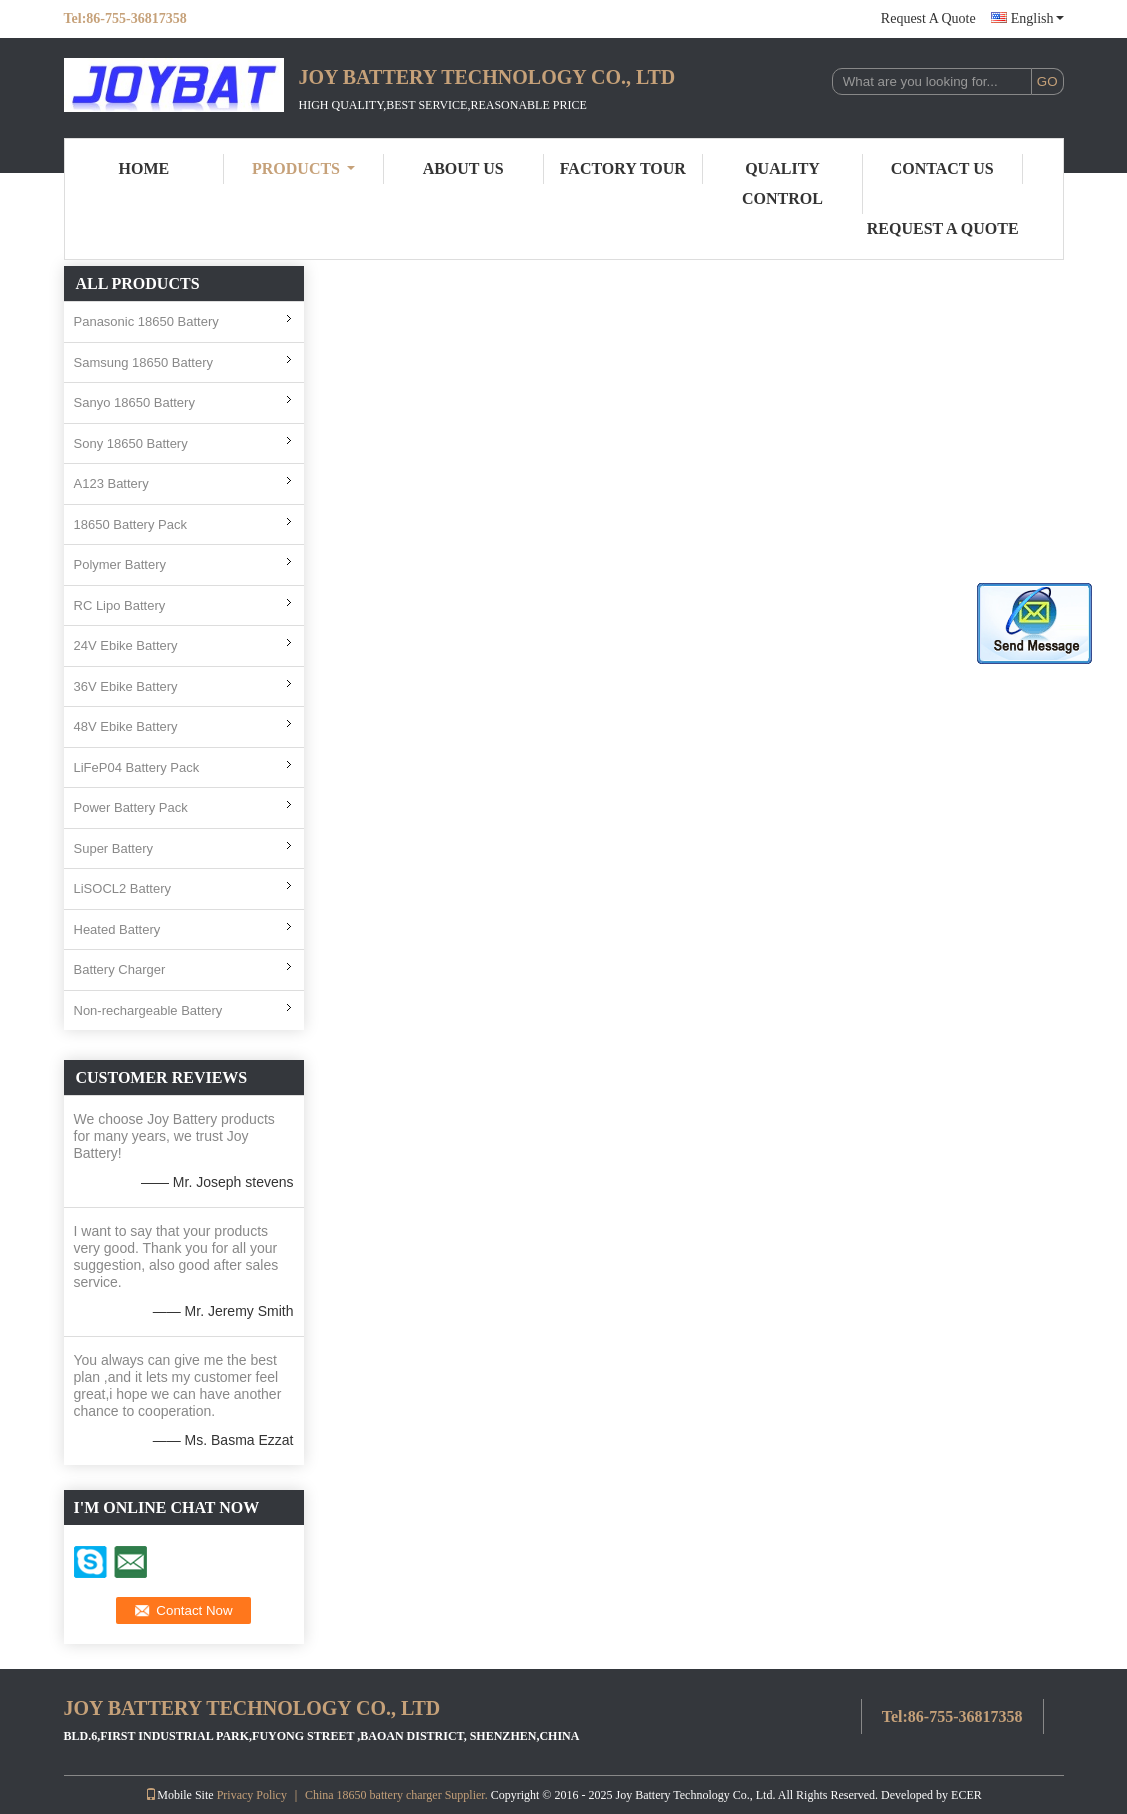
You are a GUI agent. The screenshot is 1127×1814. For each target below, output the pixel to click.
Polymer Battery (120, 564)
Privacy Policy (252, 1795)
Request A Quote (928, 18)
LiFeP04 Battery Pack (137, 767)
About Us (463, 168)
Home (144, 168)
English (1037, 18)
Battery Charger (120, 969)
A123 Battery (111, 483)
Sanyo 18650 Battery (134, 402)
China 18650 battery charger (373, 1795)
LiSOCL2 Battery (123, 888)
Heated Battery (117, 929)
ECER (966, 1795)
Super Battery (114, 848)
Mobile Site (179, 1795)
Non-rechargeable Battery (148, 1010)
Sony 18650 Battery (131, 443)
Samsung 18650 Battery (143, 362)
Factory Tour (623, 168)
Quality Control (782, 183)
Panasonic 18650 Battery (146, 321)
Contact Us (942, 168)
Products (303, 168)
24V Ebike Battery (126, 645)
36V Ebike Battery (126, 686)
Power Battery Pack (131, 807)
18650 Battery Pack (130, 524)
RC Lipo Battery (120, 605)
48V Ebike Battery (126, 726)
